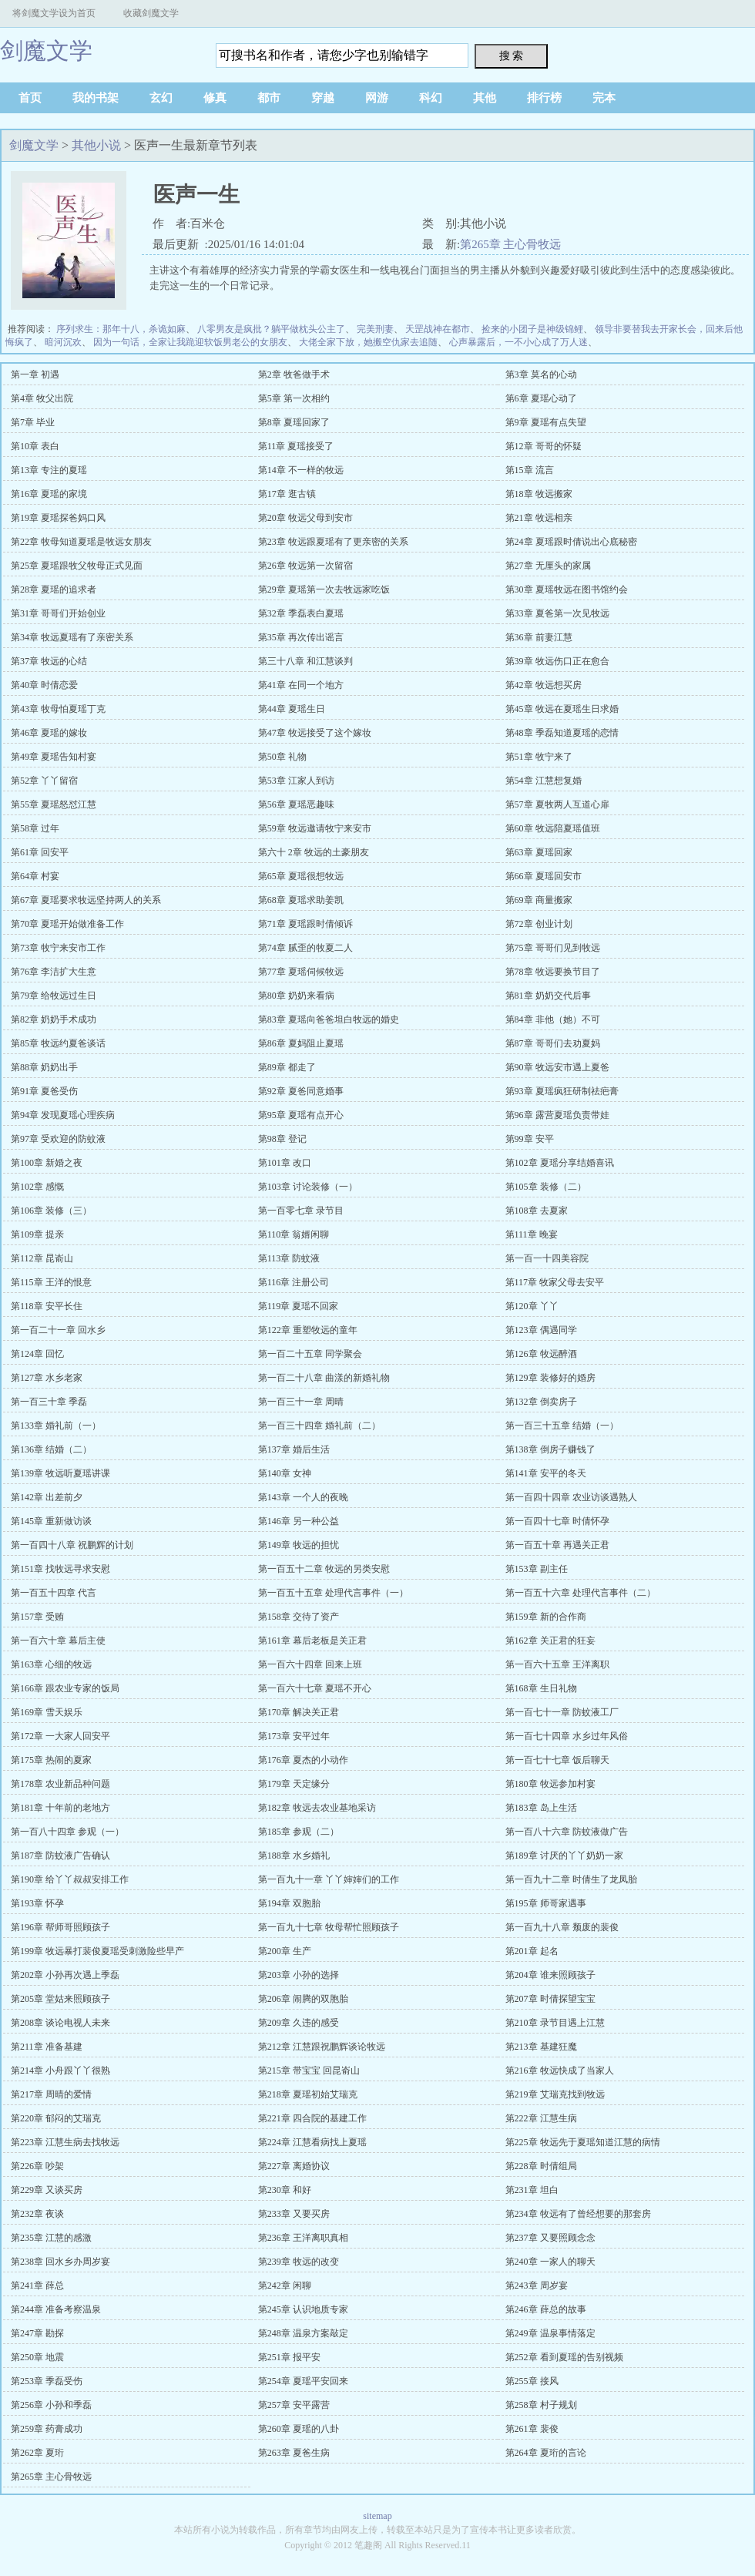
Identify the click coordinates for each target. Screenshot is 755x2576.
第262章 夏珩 (37, 2452)
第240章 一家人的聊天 (550, 2261)
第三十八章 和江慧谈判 (305, 661)
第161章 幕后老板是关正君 (312, 1640)
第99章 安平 (529, 1139)
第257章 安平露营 (294, 2405)
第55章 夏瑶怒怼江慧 (53, 804)
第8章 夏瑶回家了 (294, 422)
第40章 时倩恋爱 (44, 685)
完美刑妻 (375, 329)
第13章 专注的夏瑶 (49, 470)
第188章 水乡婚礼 (294, 1855)
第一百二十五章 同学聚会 (310, 1353)
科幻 (430, 98)
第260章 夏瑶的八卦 (298, 2428)
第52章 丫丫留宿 (44, 780)
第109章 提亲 (37, 1234)
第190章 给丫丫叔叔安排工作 (70, 1879)
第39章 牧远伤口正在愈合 (557, 661)
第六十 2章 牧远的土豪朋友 (313, 852)
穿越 (322, 98)
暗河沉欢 (63, 342)
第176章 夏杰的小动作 (303, 1760)
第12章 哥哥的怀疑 (543, 446)
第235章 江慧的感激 (51, 2237)
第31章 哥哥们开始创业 (58, 613)
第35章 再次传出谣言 (301, 637)
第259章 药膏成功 (46, 2428)
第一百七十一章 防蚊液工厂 (562, 1712)
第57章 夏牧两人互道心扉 (557, 804)
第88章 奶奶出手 (44, 1067)
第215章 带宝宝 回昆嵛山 (309, 2070)
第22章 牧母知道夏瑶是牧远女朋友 (81, 541)
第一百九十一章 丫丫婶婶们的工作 (328, 1879)
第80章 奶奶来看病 (296, 995)
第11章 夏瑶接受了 (296, 446)
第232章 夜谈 (37, 2213)
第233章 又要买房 (294, 2213)
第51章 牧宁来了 (538, 756)
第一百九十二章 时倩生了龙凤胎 (571, 1879)
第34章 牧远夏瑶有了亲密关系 (72, 637)
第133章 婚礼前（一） (56, 1425)
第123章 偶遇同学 (541, 1330)
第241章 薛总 (37, 2285)
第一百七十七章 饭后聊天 (557, 1760)
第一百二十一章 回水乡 (58, 1330)
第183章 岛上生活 (541, 1807)
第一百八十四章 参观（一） (67, 1831)
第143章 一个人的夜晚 (303, 1497)
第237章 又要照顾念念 (550, 2237)
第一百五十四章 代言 (53, 1592)
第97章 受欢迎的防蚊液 (58, 1139)
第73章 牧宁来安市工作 (58, 947)
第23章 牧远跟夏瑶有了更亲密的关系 (333, 541)
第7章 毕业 (33, 422)
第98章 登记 (282, 1139)
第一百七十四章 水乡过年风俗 (566, 1736)
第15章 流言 (529, 470)
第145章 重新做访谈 (51, 1521)
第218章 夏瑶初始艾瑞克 (307, 2094)
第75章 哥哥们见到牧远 (552, 947)
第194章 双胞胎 (289, 1903)
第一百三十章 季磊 (49, 1401)
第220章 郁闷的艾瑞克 (56, 2118)
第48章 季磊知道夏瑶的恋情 (562, 732)
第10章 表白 (35, 446)
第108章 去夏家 (536, 1210)
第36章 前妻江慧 (538, 637)
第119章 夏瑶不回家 (298, 1306)
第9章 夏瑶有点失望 (545, 422)
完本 (604, 98)
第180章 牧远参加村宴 (550, 1783)
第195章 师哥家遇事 (545, 1903)
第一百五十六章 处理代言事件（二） (580, 1592)
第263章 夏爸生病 (294, 2452)
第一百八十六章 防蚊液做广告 (566, 1831)
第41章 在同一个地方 (301, 685)
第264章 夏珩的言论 (545, 2452)
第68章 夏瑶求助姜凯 (301, 900)
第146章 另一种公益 (298, 1521)
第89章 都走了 (287, 1067)
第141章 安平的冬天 (545, 1473)
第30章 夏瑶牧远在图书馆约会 (566, 589)
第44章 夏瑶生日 (291, 709)
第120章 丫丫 (532, 1306)
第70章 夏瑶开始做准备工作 (67, 924)
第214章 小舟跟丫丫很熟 (60, 2070)
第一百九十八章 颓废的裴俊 (562, 1927)
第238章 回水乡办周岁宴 (60, 2261)
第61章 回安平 (40, 852)
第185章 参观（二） (298, 1831)
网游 (376, 98)
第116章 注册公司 (294, 1282)
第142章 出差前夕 (46, 1497)
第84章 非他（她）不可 (552, 1019)
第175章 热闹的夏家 (51, 1760)
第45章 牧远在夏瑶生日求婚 (562, 709)
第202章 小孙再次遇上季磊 (65, 1975)
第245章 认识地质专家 (303, 2309)
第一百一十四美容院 (547, 1258)
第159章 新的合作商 (545, 1616)
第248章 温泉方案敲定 (303, 2333)
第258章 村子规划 (541, 2405)
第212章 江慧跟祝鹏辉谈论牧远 (321, 2046)
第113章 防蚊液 (289, 1258)
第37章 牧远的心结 (49, 661)
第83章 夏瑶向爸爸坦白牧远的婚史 (328, 1019)
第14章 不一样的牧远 (301, 470)
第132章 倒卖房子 (541, 1401)
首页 (30, 98)
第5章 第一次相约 (294, 398)
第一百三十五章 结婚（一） (562, 1425)
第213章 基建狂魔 (541, 2046)
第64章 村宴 (35, 876)
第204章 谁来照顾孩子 (550, 1975)
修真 (214, 98)
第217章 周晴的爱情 (51, 2094)
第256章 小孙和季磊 (51, 2405)
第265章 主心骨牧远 (510, 244)
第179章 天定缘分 (294, 1783)
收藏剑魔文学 (151, 13)
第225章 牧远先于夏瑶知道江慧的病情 (582, 2142)
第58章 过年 (35, 828)
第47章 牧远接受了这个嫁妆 (314, 732)
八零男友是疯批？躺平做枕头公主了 (271, 329)
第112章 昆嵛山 (42, 1258)
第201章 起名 (532, 1951)
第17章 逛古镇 (287, 494)
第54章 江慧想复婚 (543, 780)
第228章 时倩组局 (541, 2166)
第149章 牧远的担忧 (298, 1545)
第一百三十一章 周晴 (301, 1401)
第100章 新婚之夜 (46, 1162)
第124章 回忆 (37, 1353)
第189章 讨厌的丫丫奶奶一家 (564, 1855)
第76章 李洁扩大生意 (53, 971)
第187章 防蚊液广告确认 (60, 1855)
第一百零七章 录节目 (301, 1210)
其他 (484, 98)
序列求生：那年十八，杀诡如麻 (121, 329)
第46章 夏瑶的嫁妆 (49, 732)
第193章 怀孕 (37, 1903)
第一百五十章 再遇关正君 (557, 1545)
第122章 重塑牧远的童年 (307, 1330)
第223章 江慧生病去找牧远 (65, 2142)
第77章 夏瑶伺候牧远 (301, 971)
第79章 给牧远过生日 (53, 995)
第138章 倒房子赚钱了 (550, 1449)
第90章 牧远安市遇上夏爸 (557, 1067)
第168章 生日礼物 (541, 1688)
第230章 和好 (284, 2190)
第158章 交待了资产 (298, 1616)
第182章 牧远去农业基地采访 (317, 1807)
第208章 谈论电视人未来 (60, 2022)
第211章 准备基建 (46, 2046)
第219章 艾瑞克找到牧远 (555, 2094)
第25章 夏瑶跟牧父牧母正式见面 (77, 565)
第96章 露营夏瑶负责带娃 (557, 1115)
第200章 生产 (284, 1951)
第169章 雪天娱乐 (46, 1712)
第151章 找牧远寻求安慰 (60, 1568)
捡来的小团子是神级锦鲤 (532, 329)
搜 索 (511, 55)
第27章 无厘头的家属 (548, 565)
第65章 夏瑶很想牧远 (301, 876)
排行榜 (544, 98)
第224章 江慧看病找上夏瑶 (312, 2142)
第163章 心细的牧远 (51, 1664)
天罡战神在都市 (437, 329)
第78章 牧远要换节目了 (552, 971)
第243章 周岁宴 (536, 2285)
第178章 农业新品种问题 (60, 1783)
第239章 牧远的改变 (298, 2261)
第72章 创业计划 (538, 924)
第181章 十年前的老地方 (60, 1807)
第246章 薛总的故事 (545, 2309)
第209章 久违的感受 (298, 2022)
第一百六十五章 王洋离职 (557, 1664)
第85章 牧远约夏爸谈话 (58, 1043)
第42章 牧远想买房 (543, 685)
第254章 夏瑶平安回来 (303, 2381)
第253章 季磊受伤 (46, 2381)
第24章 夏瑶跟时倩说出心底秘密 (571, 541)
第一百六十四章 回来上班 (310, 1664)
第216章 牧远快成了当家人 (559, 2070)
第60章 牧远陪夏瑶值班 (552, 828)
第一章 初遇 (35, 374)
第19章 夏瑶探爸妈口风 (58, 517)
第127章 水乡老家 (46, 1377)
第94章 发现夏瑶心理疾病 (63, 1115)
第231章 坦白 (532, 2190)
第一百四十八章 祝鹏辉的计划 (72, 1545)
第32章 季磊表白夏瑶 (301, 613)
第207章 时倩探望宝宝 (550, 1998)
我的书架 (95, 98)
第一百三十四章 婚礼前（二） (319, 1425)
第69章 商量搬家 (538, 900)
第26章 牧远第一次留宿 (305, 565)
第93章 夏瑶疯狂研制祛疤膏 (562, 1091)
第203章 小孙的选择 (298, 1975)
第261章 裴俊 (532, 2428)
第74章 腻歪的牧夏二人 (305, 947)
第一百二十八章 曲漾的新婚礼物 (324, 1377)
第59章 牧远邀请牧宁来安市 (314, 828)
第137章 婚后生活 (294, 1449)
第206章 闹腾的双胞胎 (303, 1998)
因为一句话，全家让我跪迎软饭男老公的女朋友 (190, 342)
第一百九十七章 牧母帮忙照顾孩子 (328, 1927)
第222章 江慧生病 (541, 2118)
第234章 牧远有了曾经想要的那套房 (578, 2213)
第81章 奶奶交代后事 (548, 995)
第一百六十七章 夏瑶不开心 (314, 1688)
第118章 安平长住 (46, 1306)
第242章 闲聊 (284, 2285)
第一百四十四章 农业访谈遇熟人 (571, 1497)
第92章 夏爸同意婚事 (301, 1091)
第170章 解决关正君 (298, 1712)
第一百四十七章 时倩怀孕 (557, 1521)
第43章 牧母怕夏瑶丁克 (58, 709)
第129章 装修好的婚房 (550, 1377)
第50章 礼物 (282, 756)
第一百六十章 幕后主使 (58, 1640)
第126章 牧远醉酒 (541, 1353)
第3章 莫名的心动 (541, 374)
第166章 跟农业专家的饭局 (65, 1688)
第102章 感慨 (37, 1186)
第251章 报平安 (289, 2357)
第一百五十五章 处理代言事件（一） (333, 1592)
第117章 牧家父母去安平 (555, 1282)
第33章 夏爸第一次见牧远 (557, 613)
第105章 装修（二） (545, 1186)
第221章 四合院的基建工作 (312, 2118)
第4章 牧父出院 (42, 398)
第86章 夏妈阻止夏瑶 (301, 1043)
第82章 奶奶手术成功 (53, 1019)
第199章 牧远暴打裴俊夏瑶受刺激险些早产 (97, 1951)
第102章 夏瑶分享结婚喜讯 (559, 1162)
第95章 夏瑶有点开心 (301, 1115)
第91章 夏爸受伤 (44, 1091)
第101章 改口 (284, 1162)
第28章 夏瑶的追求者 (53, 589)
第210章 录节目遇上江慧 (555, 2022)
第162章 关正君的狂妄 (550, 1640)
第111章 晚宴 (531, 1234)
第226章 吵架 (37, 2166)
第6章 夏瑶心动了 (541, 398)
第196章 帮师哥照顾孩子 (60, 1927)
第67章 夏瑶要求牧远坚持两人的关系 (86, 900)
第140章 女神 (284, 1473)
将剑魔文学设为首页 (54, 13)
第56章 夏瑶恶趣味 (296, 804)
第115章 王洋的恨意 (51, 1282)
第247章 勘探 (37, 2333)
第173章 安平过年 (294, 1736)
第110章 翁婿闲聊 (294, 1234)
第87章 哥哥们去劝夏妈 (552, 1043)
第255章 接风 (532, 2381)
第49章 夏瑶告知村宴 (53, 756)
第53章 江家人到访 (296, 780)
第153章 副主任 (536, 1568)
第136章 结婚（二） (51, 1449)
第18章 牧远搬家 (538, 494)
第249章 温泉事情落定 (550, 2333)
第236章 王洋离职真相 (303, 2237)
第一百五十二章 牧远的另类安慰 (324, 1568)
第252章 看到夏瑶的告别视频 (564, 2357)
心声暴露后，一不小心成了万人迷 (518, 342)
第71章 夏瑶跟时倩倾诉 (305, 924)
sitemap (377, 2516)
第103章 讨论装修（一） (307, 1186)
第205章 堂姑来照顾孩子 (60, 1998)
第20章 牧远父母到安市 (305, 517)
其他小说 (96, 145)
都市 (268, 98)
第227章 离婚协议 (294, 2166)
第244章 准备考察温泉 (56, 2309)
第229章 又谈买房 (46, 2190)
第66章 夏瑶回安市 (543, 876)
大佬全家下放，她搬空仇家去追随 (368, 342)
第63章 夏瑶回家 (538, 852)
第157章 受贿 (37, 1616)
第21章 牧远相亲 (538, 517)
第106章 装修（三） (51, 1210)
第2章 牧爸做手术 (294, 374)
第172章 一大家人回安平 (60, 1736)
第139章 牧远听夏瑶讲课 (60, 1473)
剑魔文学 (46, 50)
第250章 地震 (37, 2357)
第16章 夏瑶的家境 (49, 494)
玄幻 (161, 98)
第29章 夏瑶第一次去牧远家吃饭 (324, 589)
